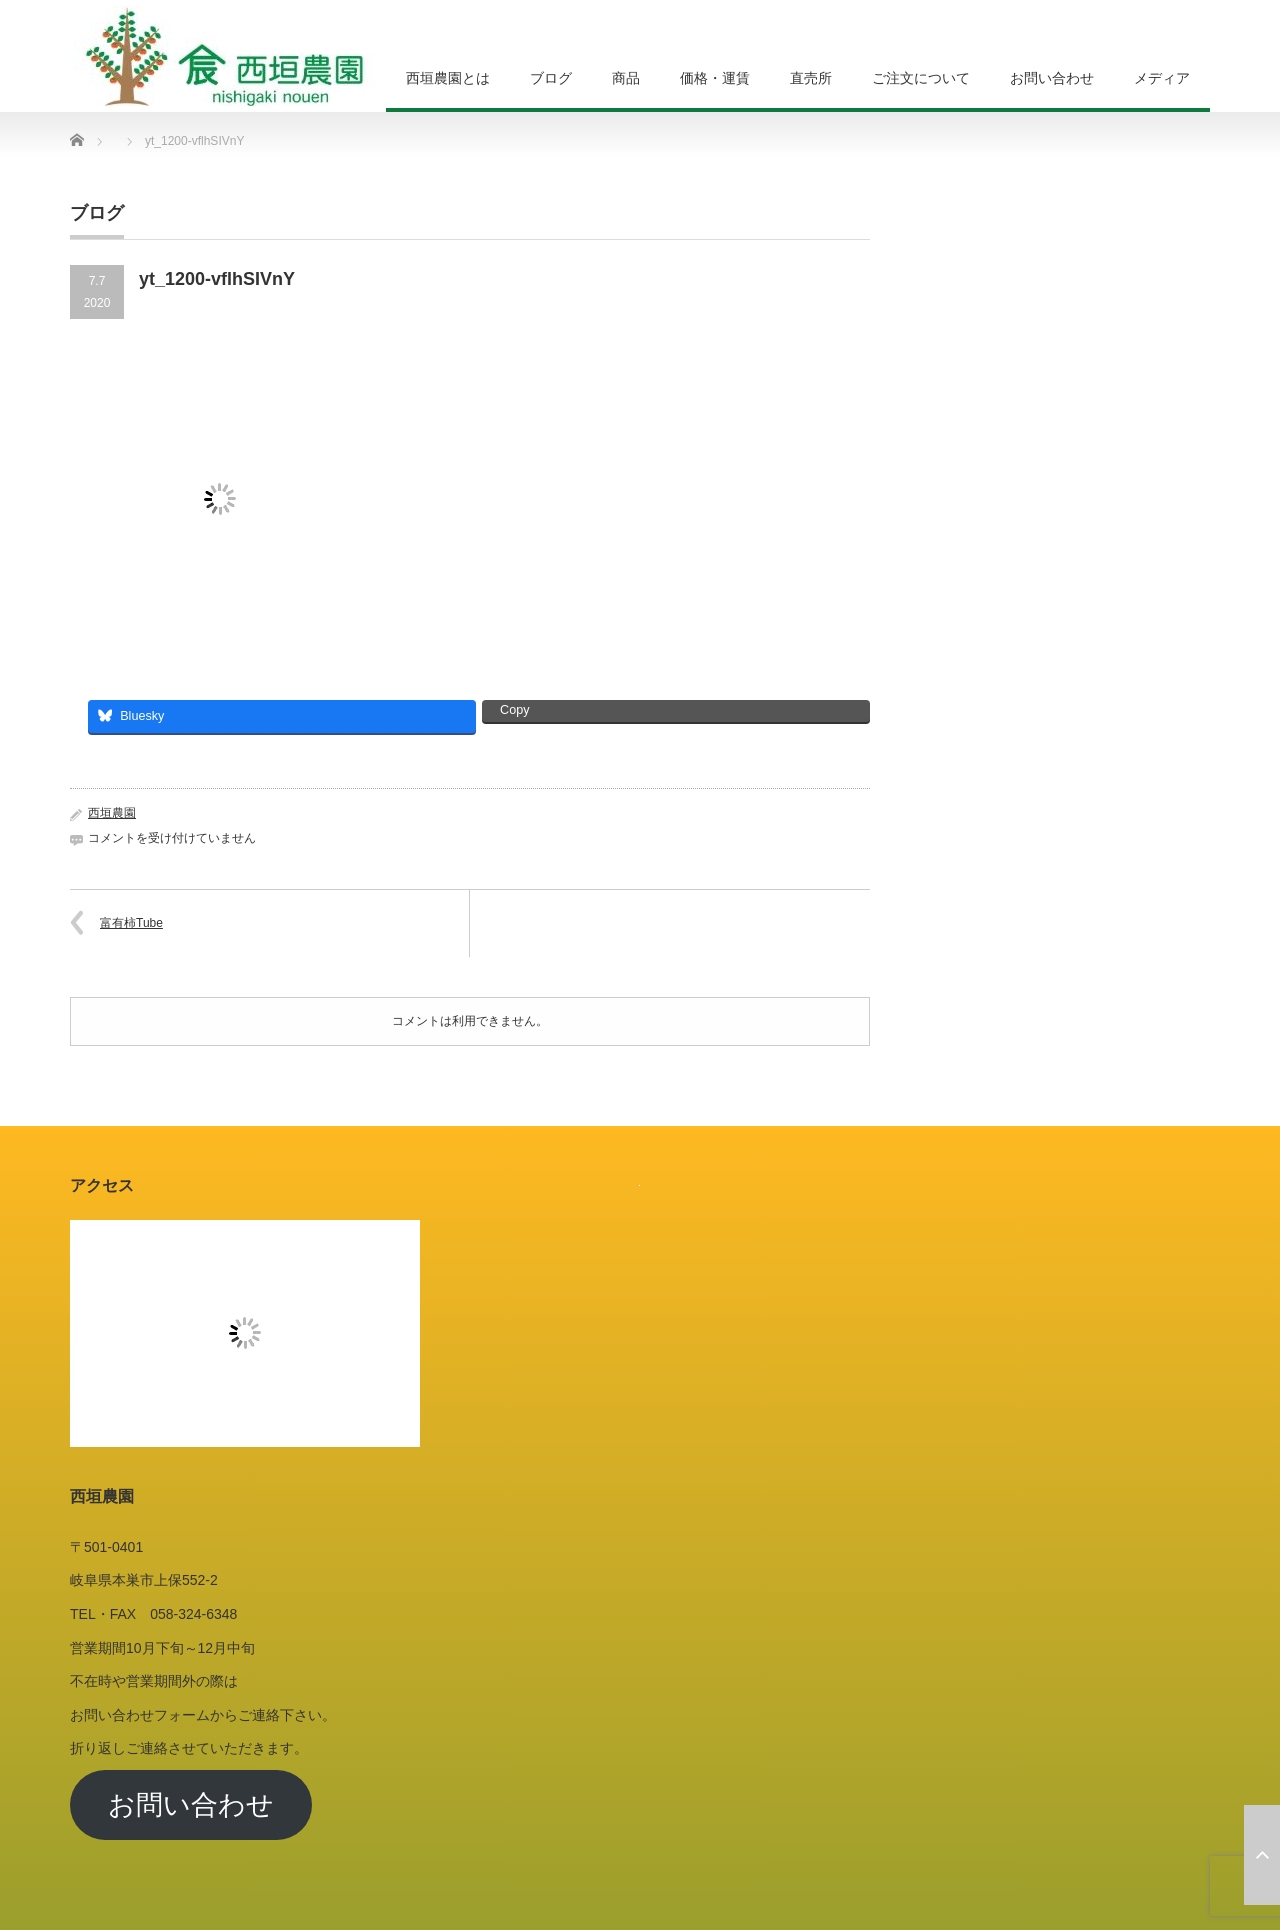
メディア (1162, 78)
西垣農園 (112, 813)
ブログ (551, 78)
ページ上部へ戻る (1262, 1855)
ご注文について (921, 78)
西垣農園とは (448, 78)
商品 (626, 78)
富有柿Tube (131, 923)
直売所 (811, 78)
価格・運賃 (715, 78)
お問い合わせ (1052, 78)
